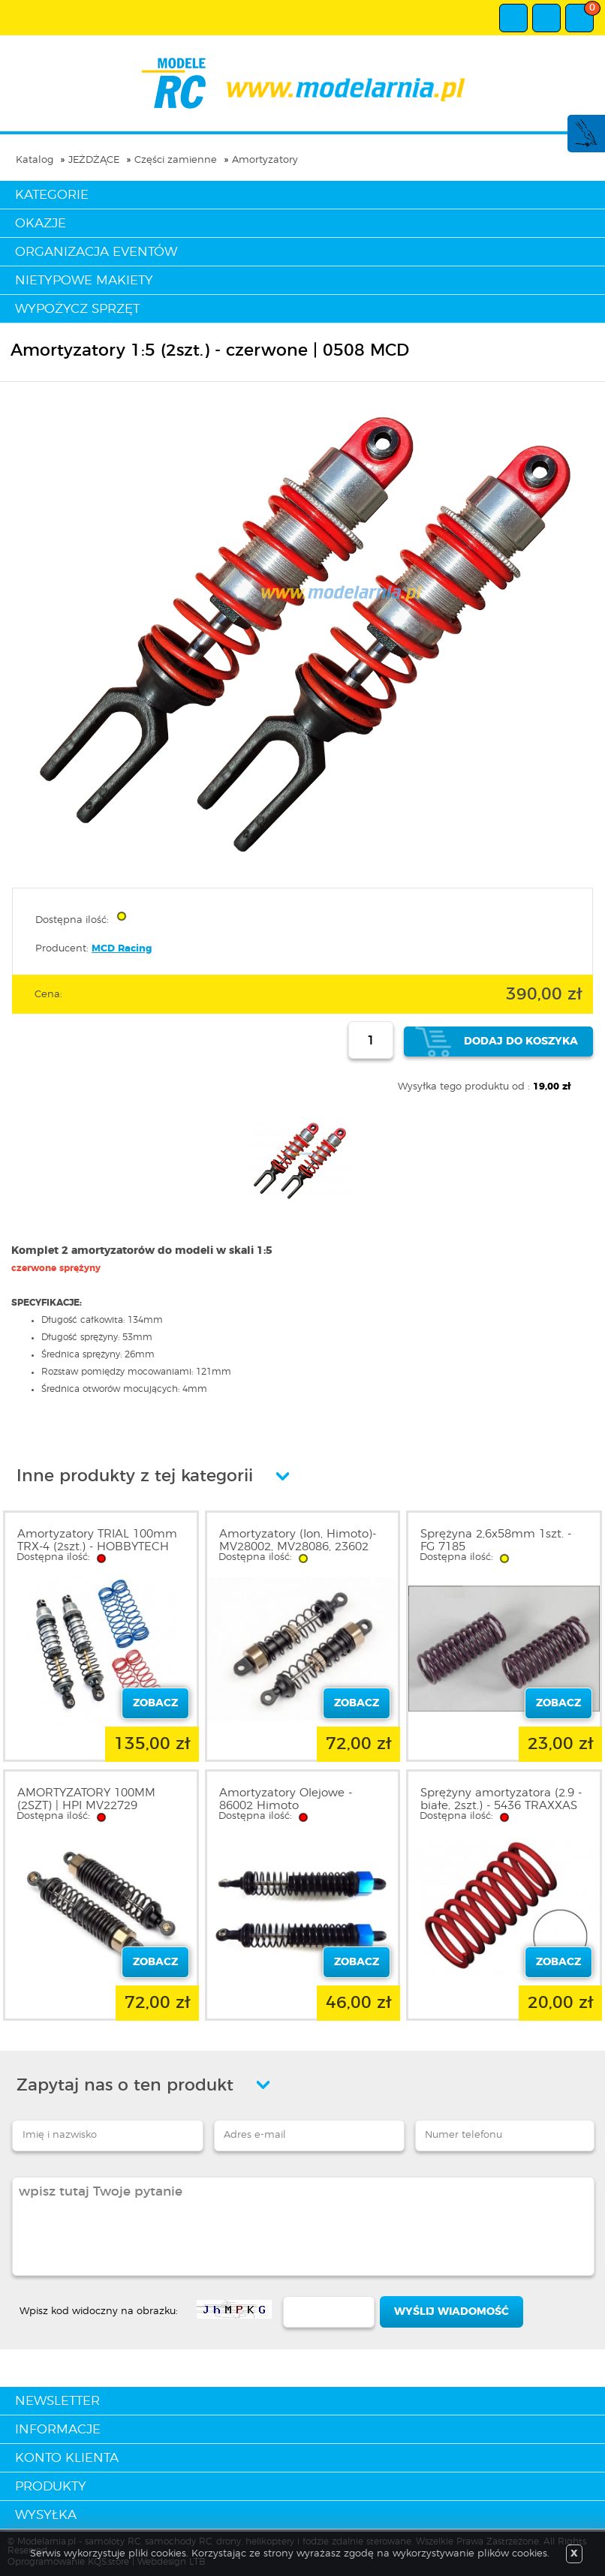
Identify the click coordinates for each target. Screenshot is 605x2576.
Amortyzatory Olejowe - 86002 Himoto (285, 1799)
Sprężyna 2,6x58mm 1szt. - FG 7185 (495, 1540)
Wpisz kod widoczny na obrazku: (99, 2311)
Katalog (34, 160)
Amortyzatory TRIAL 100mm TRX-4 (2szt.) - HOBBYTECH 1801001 (97, 1546)
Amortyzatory (265, 160)
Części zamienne (175, 160)
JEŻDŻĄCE (93, 160)
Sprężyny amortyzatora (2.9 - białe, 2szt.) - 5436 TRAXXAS (501, 1799)
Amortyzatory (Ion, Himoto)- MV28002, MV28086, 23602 (297, 1540)
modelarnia (303, 83)
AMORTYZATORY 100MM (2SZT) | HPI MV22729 (86, 1799)
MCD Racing (122, 949)
